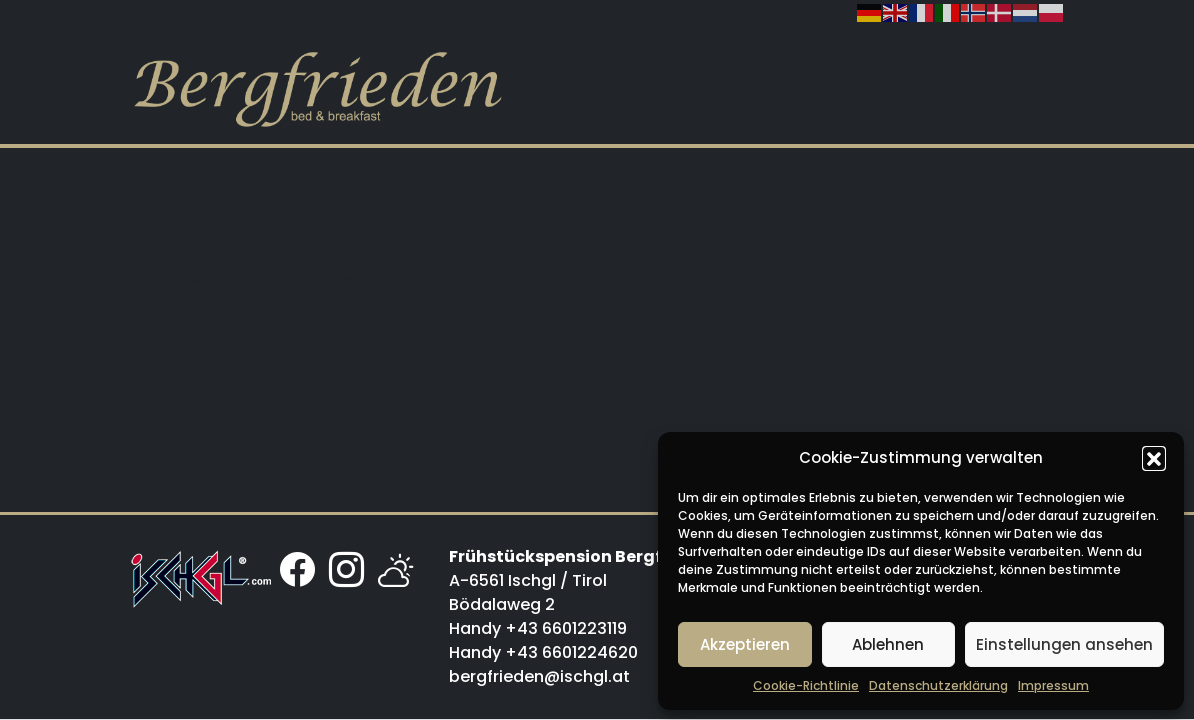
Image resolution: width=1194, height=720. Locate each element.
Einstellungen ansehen (1064, 644)
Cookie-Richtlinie (806, 685)
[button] (1154, 458)
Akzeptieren (745, 644)
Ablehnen (888, 644)
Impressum (1053, 685)
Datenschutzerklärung (938, 685)
